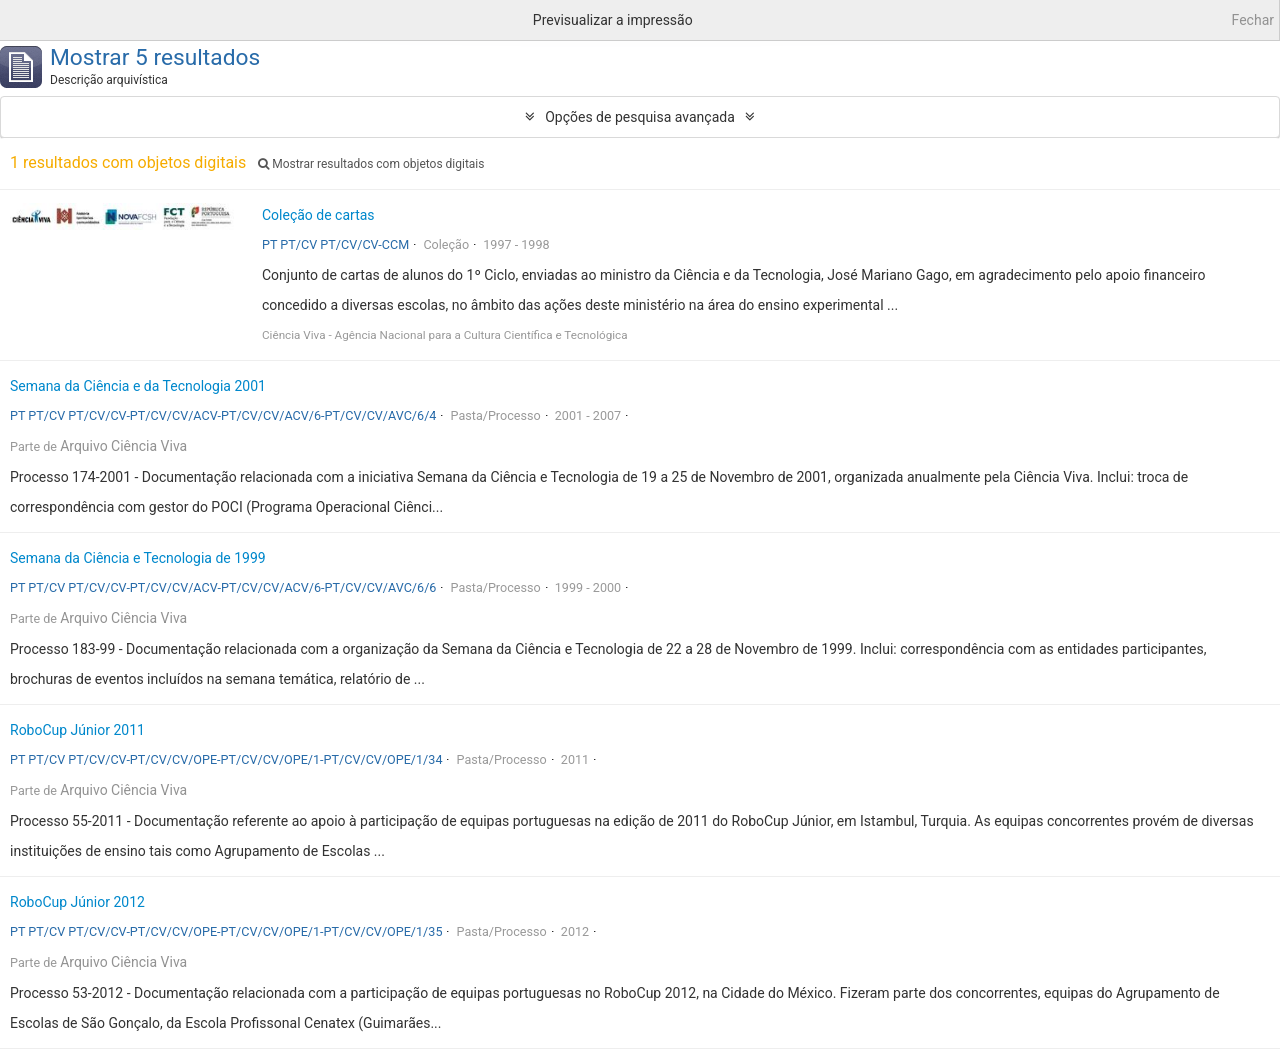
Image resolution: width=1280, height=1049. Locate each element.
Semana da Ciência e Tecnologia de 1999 (138, 558)
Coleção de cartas (318, 215)
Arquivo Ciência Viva (123, 446)
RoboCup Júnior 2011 (77, 730)
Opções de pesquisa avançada (640, 117)
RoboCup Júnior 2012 (77, 902)
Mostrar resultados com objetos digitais (371, 164)
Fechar (1253, 20)
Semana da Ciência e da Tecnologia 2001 (138, 386)
